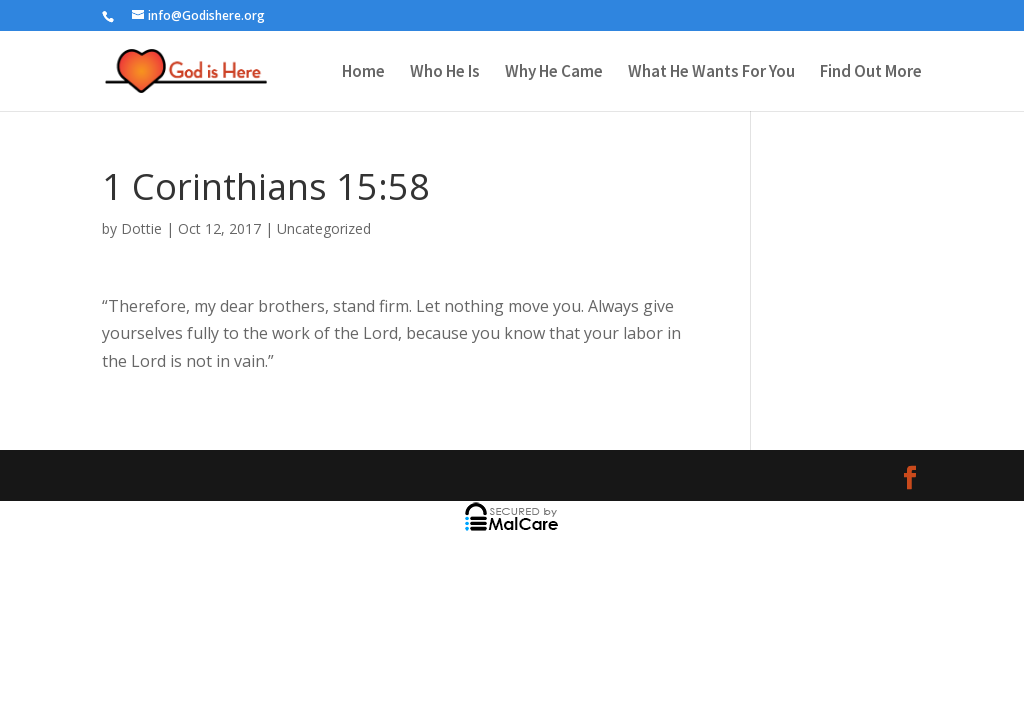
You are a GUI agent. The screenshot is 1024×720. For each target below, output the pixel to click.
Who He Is (445, 73)
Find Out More (871, 73)
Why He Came (554, 73)
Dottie (141, 228)
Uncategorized (324, 228)
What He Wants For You (711, 73)
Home (363, 73)
